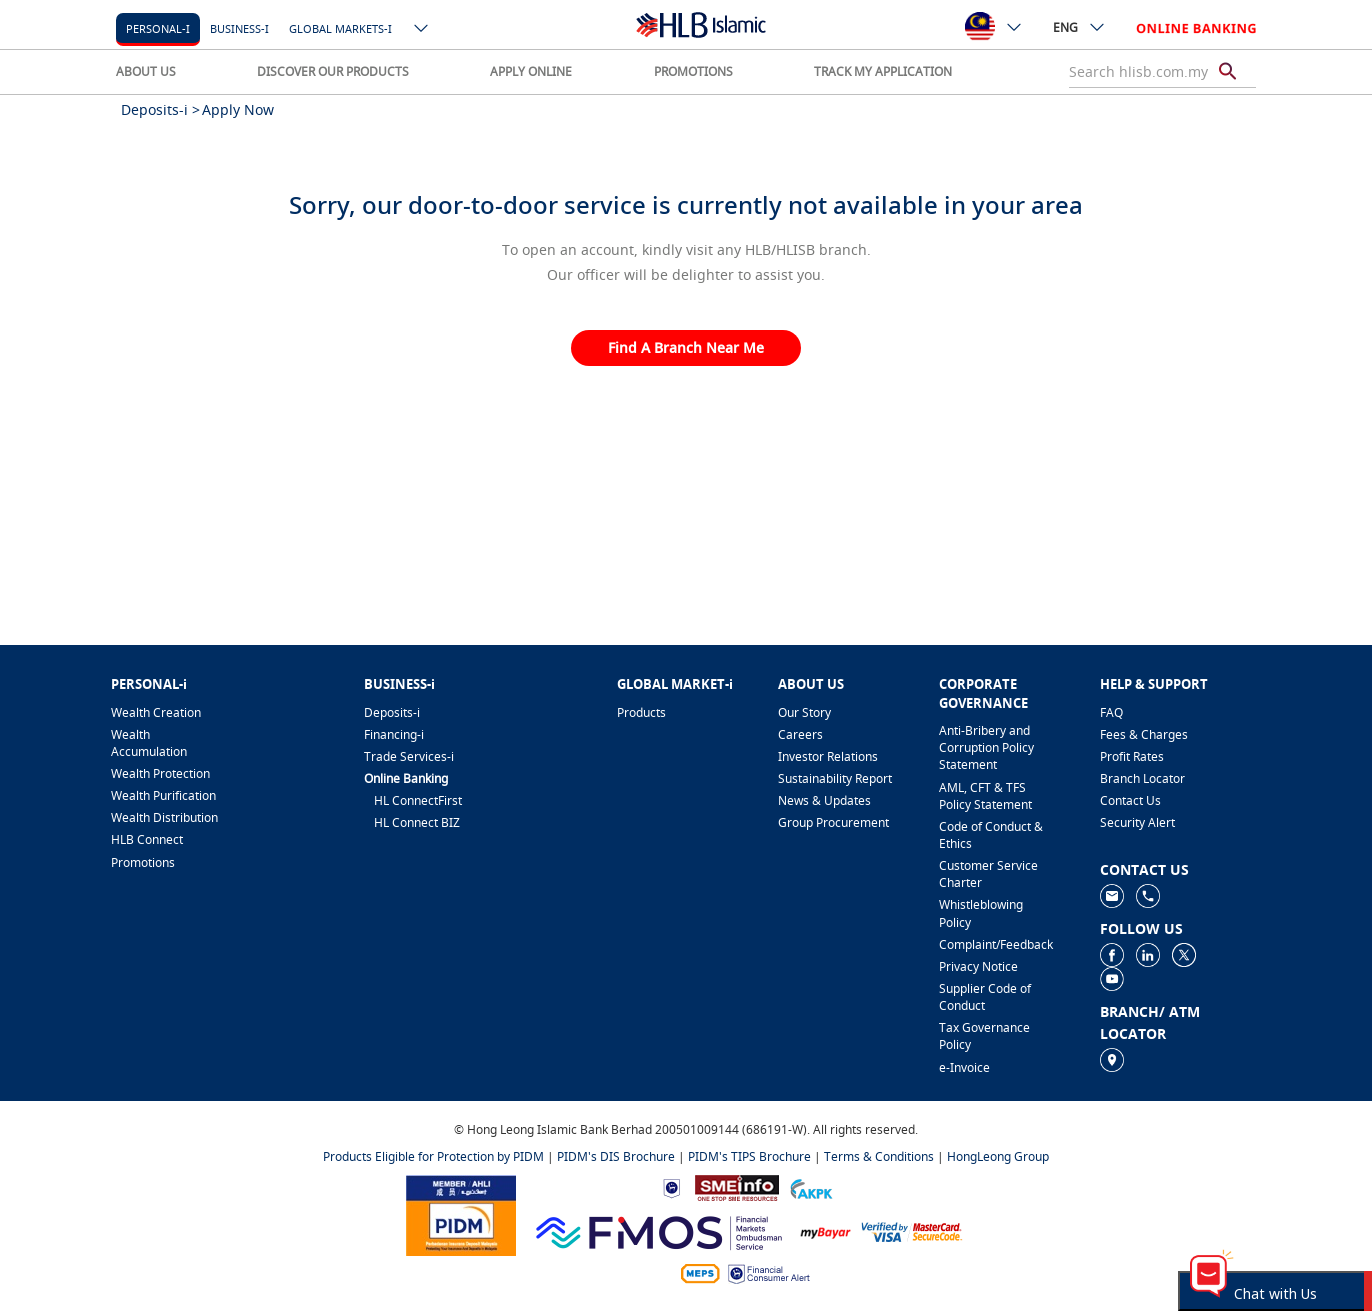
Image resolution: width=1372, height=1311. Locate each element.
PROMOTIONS (693, 71)
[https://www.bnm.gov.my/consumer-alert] (769, 1272)
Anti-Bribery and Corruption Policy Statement (986, 747)
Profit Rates (1132, 756)
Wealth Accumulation (149, 743)
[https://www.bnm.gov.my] (671, 1186)
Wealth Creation (156, 712)
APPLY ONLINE (531, 71)
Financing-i (394, 734)
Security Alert (1137, 822)
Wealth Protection (160, 773)
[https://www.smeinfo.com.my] (737, 1186)
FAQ (1111, 712)
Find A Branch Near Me (686, 347)
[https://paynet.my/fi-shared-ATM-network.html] (700, 1272)
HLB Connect (147, 839)
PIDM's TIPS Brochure (749, 1156)
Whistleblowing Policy (981, 913)
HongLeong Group (998, 1156)
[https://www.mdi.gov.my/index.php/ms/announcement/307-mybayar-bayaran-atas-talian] (825, 1230)
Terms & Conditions (879, 1156)
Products (641, 712)
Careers (800, 734)
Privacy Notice (978, 966)
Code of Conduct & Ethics (991, 835)
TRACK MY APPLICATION (883, 71)
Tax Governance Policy (984, 1036)
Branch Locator (1142, 778)
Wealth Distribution (164, 817)
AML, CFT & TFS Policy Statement (985, 796)
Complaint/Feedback (996, 944)
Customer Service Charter (988, 874)
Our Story (804, 712)
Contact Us (1130, 800)
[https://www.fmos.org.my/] (659, 1230)
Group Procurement (833, 822)
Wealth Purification (163, 795)
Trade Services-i (409, 756)
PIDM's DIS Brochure (616, 1156)
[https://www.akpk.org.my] (811, 1186)
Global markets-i (340, 28)
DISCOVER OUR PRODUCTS (333, 71)
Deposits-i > (160, 109)
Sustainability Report (835, 778)
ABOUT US (146, 71)
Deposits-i (392, 712)
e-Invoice (964, 1067)
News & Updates (824, 800)
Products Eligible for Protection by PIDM (433, 1156)
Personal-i (158, 28)
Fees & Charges (1144, 734)
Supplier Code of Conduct (985, 997)
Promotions (143, 862)
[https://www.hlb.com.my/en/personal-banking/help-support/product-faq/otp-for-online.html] (912, 1230)
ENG (1079, 27)
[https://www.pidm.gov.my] (461, 1213)
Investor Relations (828, 756)
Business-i (239, 28)
